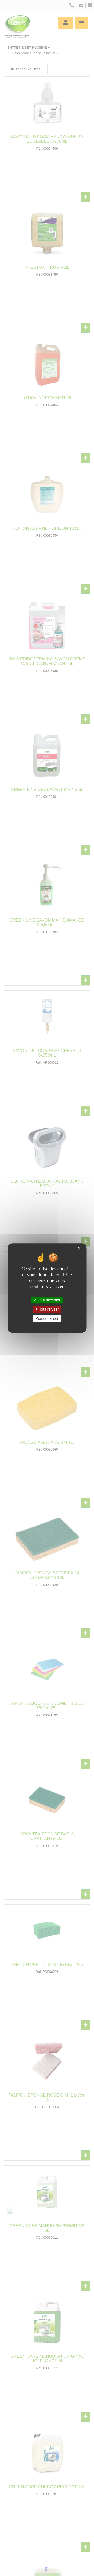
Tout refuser (47, 1309)
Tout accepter (47, 1300)
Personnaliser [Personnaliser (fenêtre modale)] (47, 1319)
